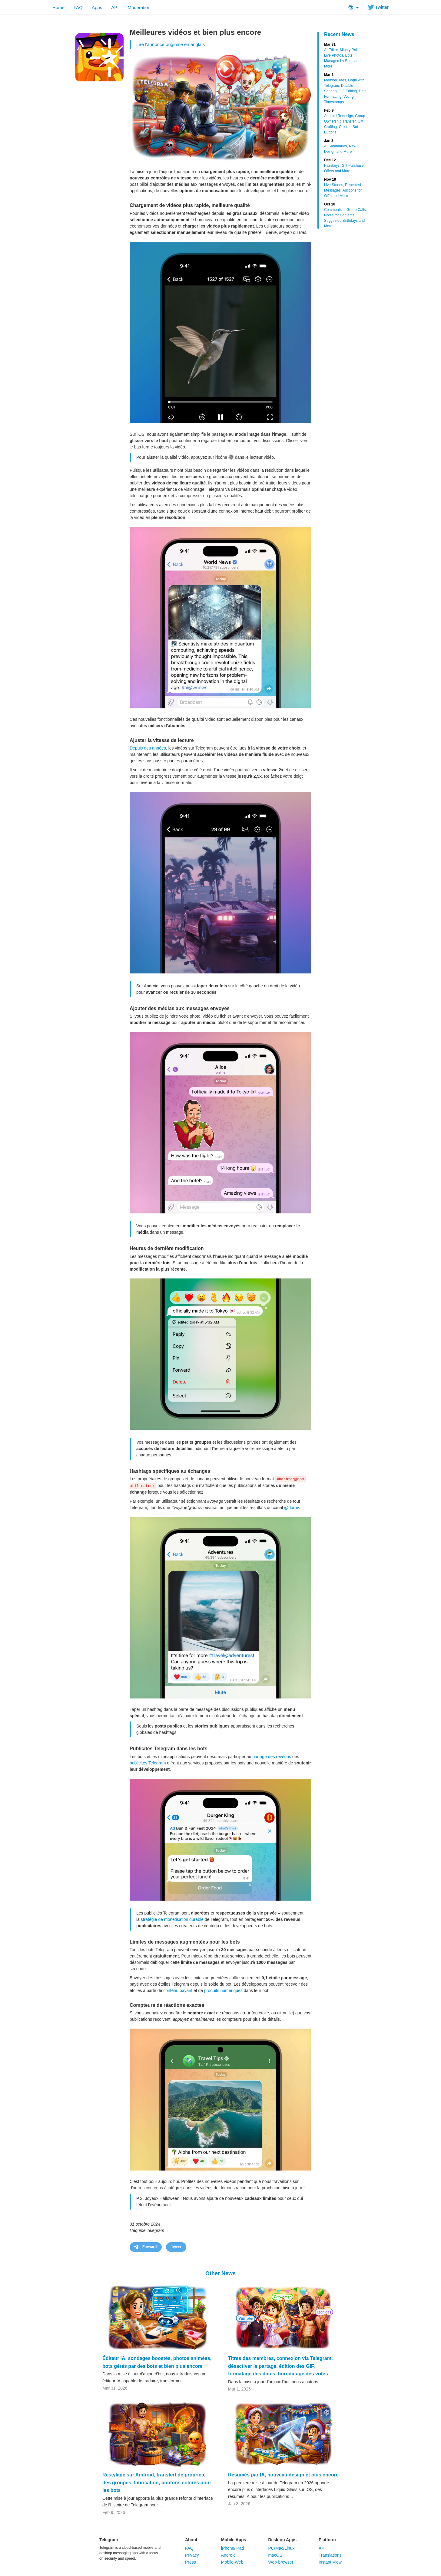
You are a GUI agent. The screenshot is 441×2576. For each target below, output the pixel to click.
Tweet (176, 2247)
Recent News (339, 34)
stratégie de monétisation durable (172, 1919)
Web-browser (280, 2562)
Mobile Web (232, 2562)
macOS (275, 2555)
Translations (330, 2555)
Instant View (330, 2562)
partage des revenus (271, 1756)
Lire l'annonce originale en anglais (170, 44)
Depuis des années (148, 748)
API (114, 7)
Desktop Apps (282, 2539)
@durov (291, 1507)
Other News (220, 2273)
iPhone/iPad (232, 2548)
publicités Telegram (148, 1763)
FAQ (78, 7)
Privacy (192, 2555)
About (191, 2539)
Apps (97, 7)
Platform (327, 2539)
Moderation (139, 7)
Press (190, 2562)
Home (58, 7)
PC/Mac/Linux (281, 2548)
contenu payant (177, 1990)
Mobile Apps (233, 2539)
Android (228, 2555)
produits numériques (223, 1990)
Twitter (378, 7)
